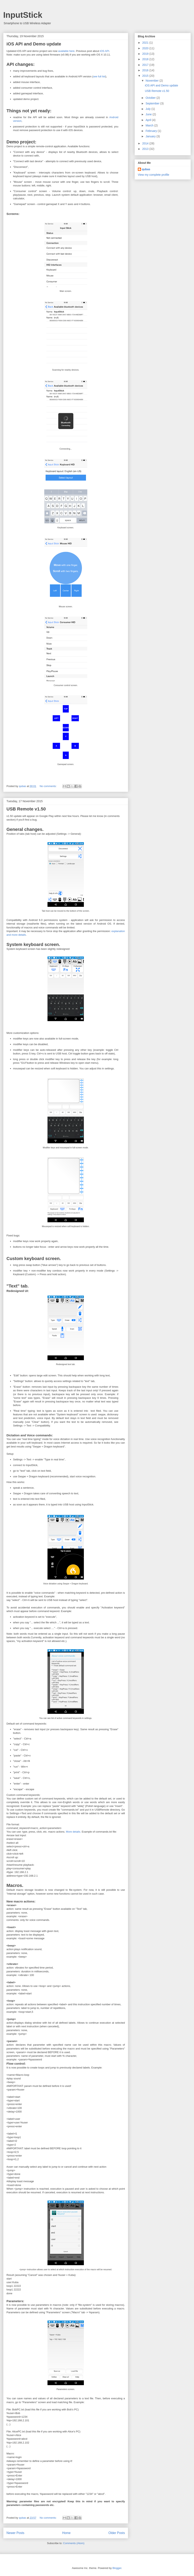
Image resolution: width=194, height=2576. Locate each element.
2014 (145, 143)
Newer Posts (15, 2533)
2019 (145, 53)
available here (66, 51)
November (152, 80)
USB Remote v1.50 (26, 808)
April (149, 120)
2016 (145, 70)
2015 (145, 75)
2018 (145, 59)
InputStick (22, 15)
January (151, 136)
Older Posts (117, 2533)
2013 (145, 148)
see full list (99, 76)
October (151, 97)
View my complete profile (153, 174)
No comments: (48, 786)
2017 (145, 64)
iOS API (104, 51)
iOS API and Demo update (33, 43)
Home (66, 2533)
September (153, 103)
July (148, 108)
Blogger (116, 2568)
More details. (73, 1831)
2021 (145, 42)
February (152, 130)
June (149, 114)
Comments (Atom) (73, 2543)
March (150, 125)
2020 (145, 48)
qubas (146, 169)
